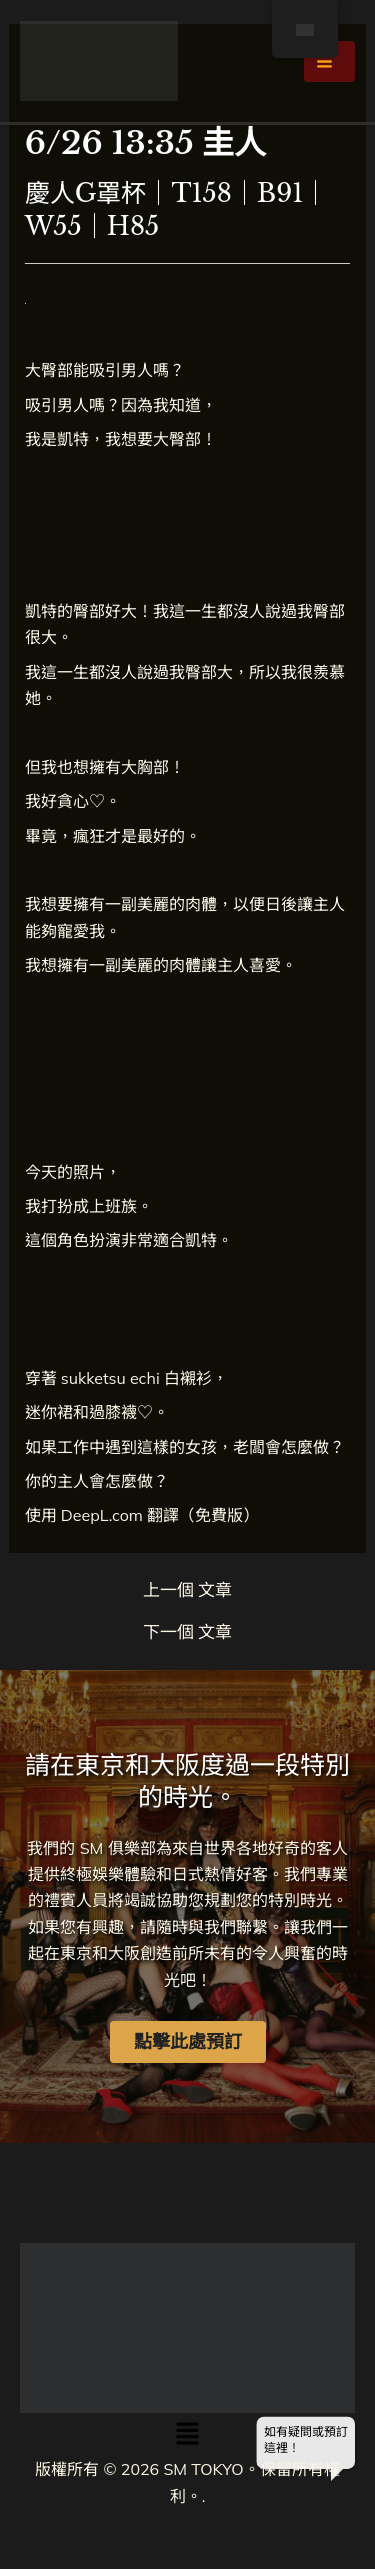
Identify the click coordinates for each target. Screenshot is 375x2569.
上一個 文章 (187, 1589)
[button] (187, 2434)
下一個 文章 (187, 1631)
